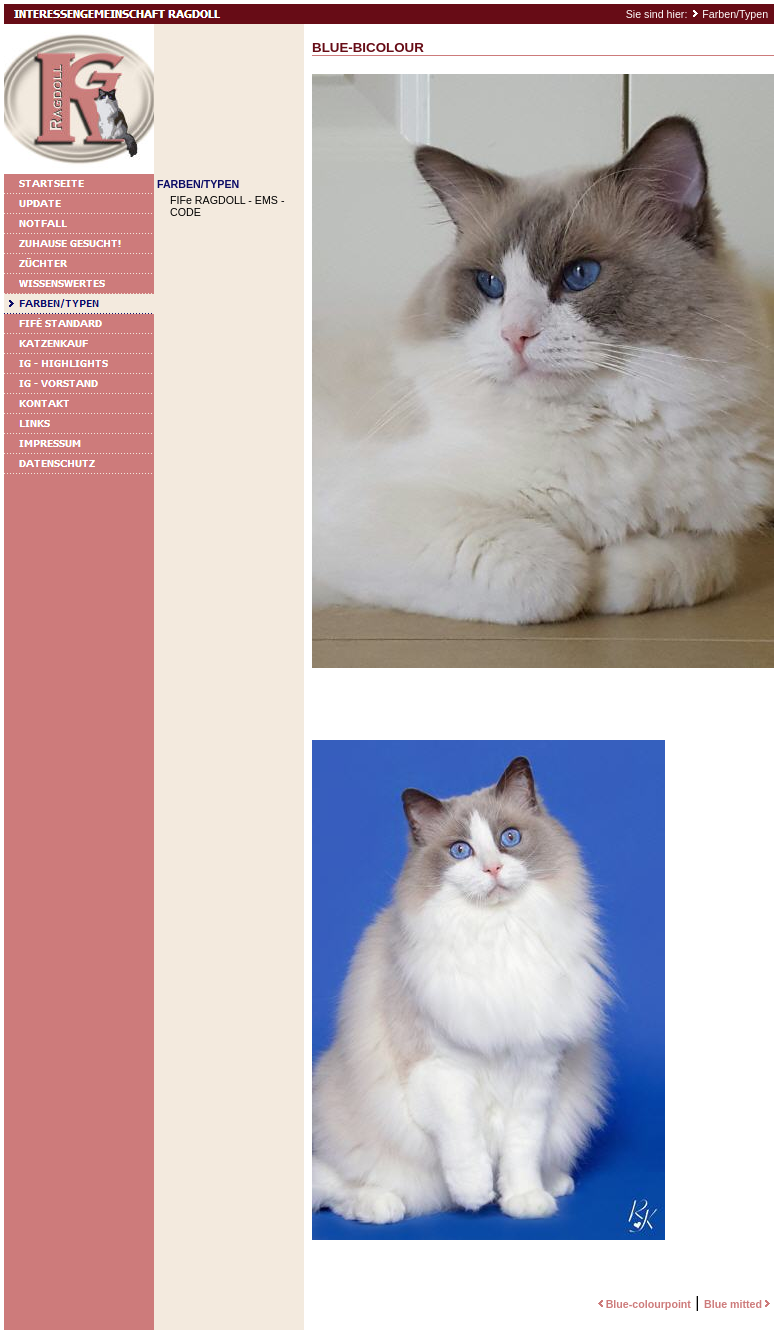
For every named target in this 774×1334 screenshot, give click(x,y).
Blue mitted (739, 1304)
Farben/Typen (735, 14)
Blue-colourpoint (642, 1304)
